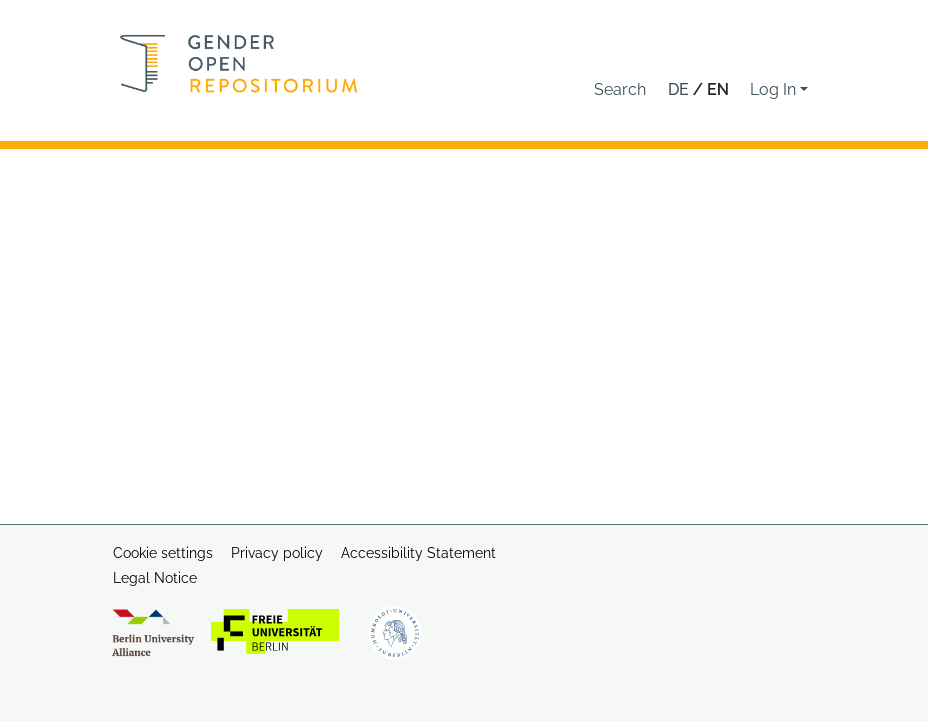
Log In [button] (775, 89)
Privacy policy (277, 553)
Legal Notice (155, 578)
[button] (620, 90)
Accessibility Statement (418, 553)
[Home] (239, 63)
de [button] (680, 89)
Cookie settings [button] (163, 553)
